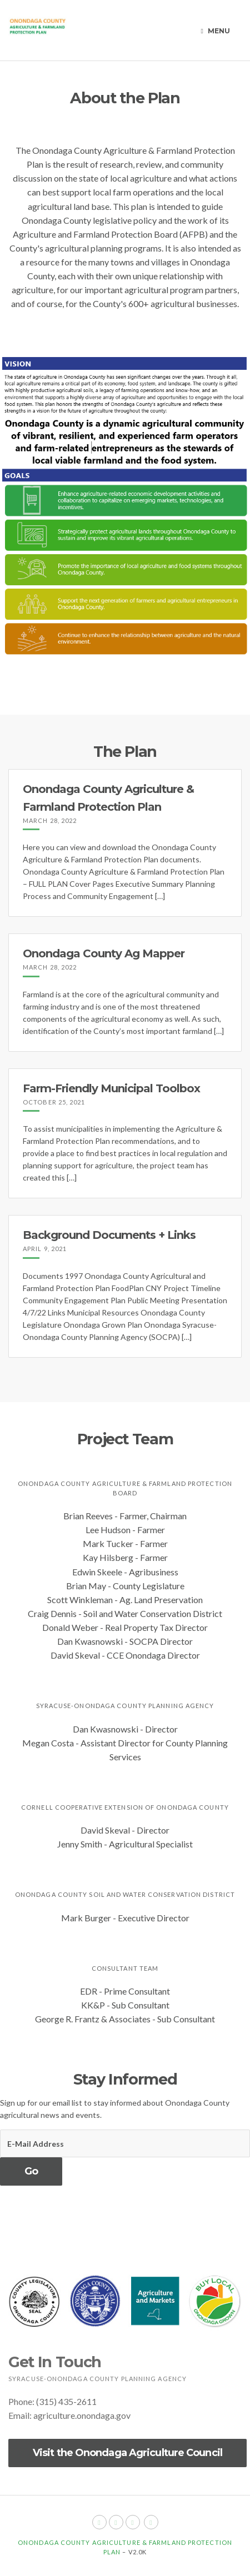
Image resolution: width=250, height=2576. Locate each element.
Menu (215, 31)
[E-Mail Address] (125, 2143)
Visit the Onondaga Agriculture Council (127, 2453)
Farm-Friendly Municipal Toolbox (111, 1088)
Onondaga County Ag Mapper (103, 953)
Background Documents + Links (109, 1235)
